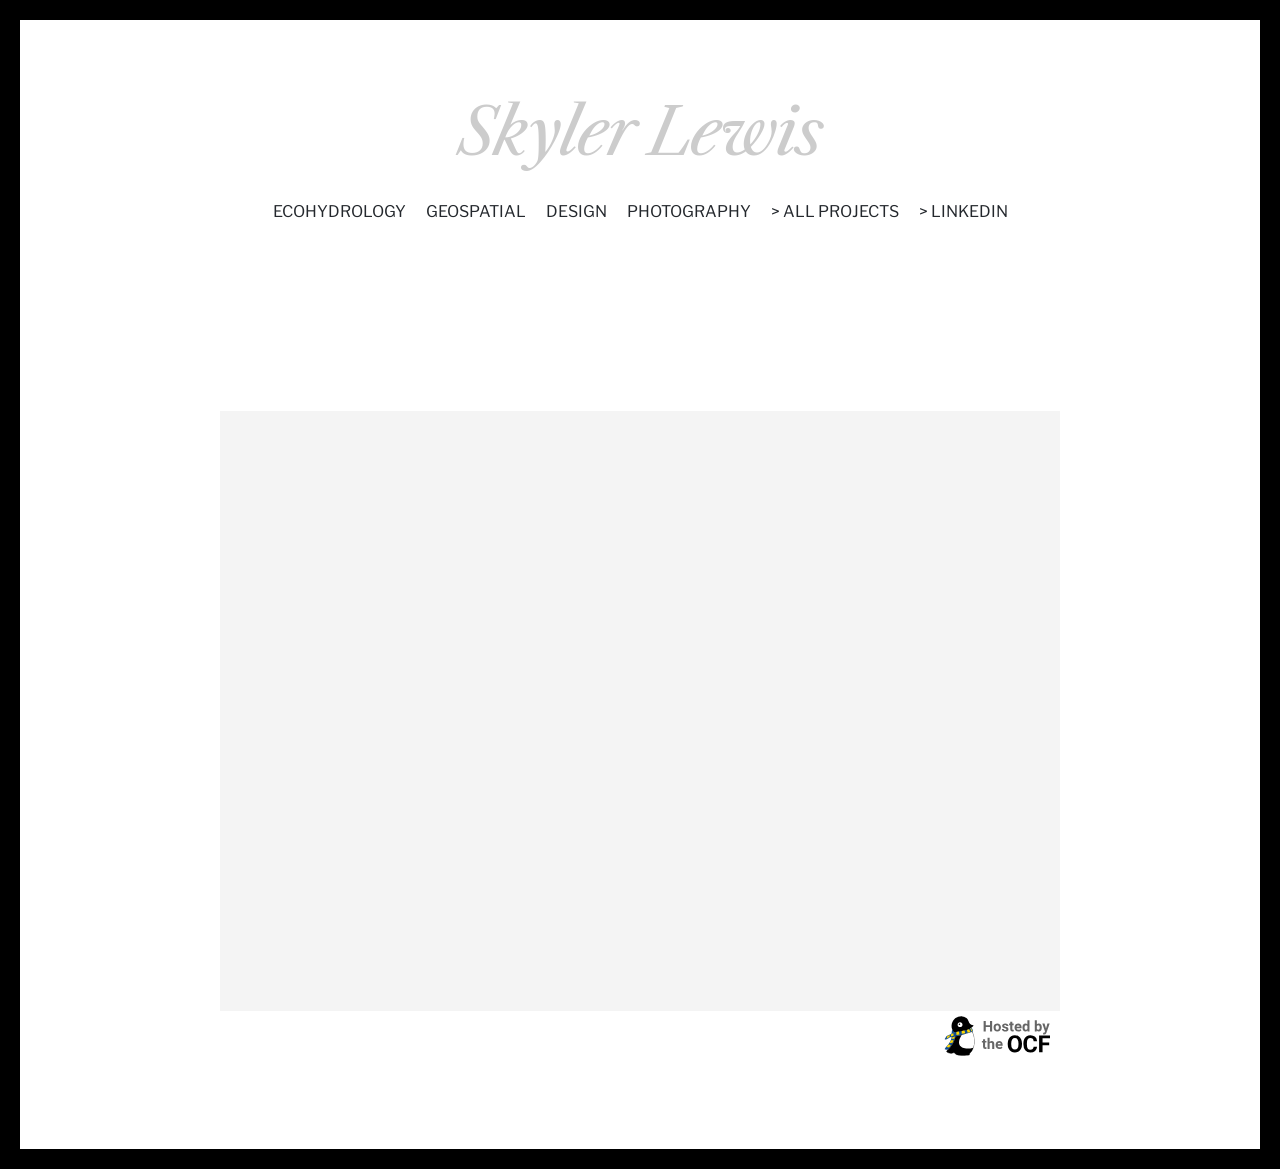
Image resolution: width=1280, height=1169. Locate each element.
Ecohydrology (339, 211)
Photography (689, 211)
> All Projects (835, 211)
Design (576, 211)
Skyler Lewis (640, 133)
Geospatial (476, 211)
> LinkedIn (963, 211)
